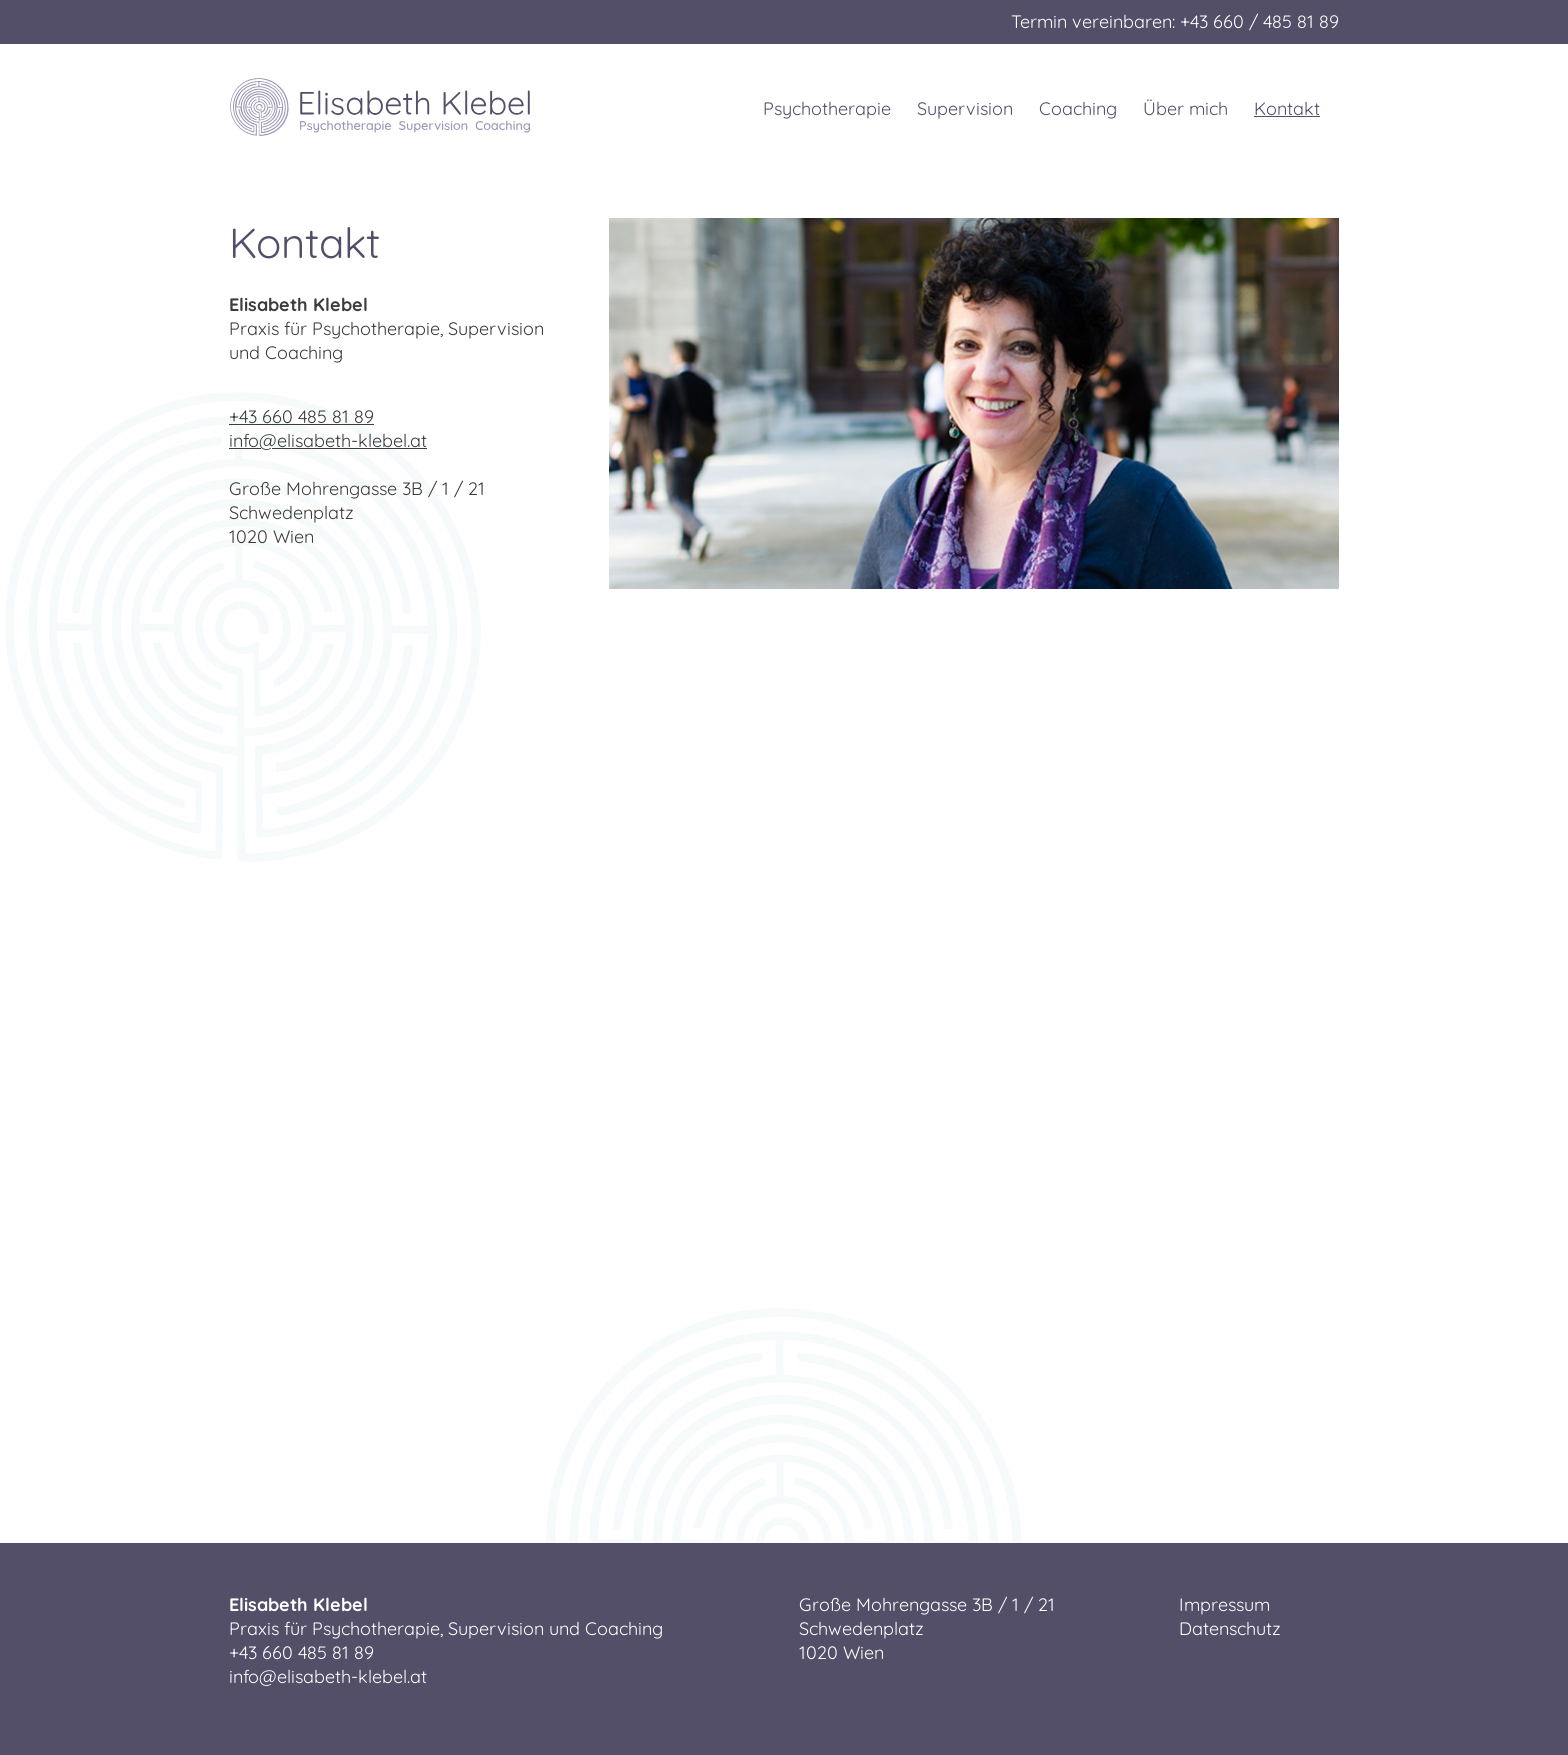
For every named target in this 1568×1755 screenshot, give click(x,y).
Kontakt (1291, 108)
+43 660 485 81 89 (301, 416)
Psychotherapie (827, 108)
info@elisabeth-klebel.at (328, 440)
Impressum (1224, 1604)
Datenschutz (1230, 1628)
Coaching (1078, 108)
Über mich (1185, 108)
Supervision (965, 108)
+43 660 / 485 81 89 (1259, 21)
